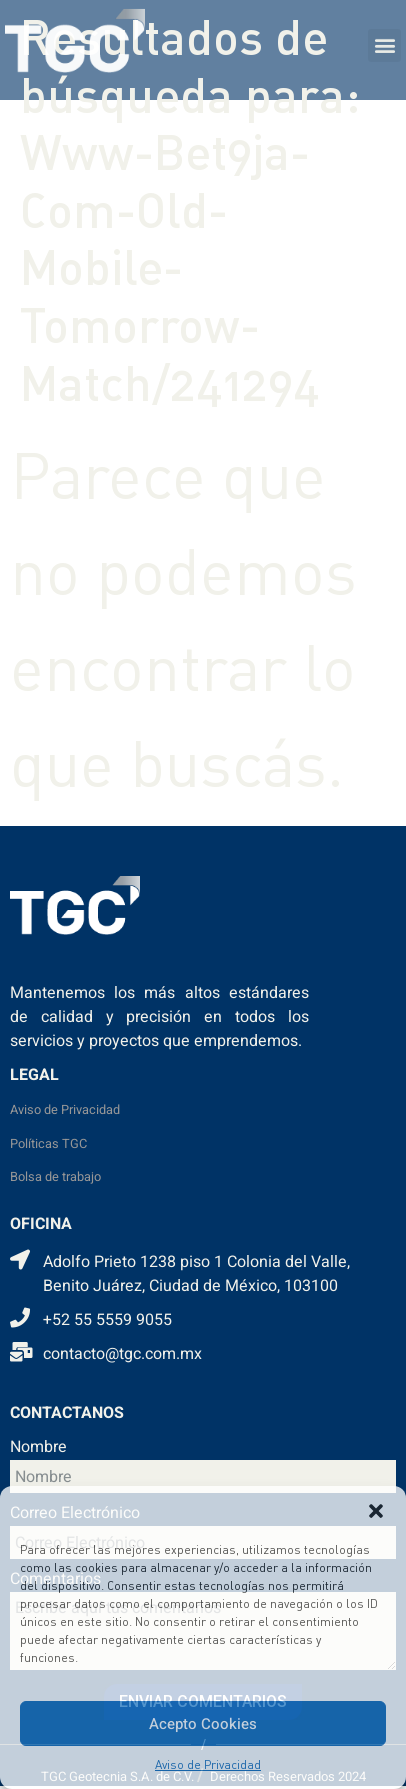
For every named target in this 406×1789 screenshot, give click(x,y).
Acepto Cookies (203, 1724)
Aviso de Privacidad (208, 1764)
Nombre (38, 1449)
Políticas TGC (48, 1144)
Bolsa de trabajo (55, 1177)
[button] (376, 1511)
